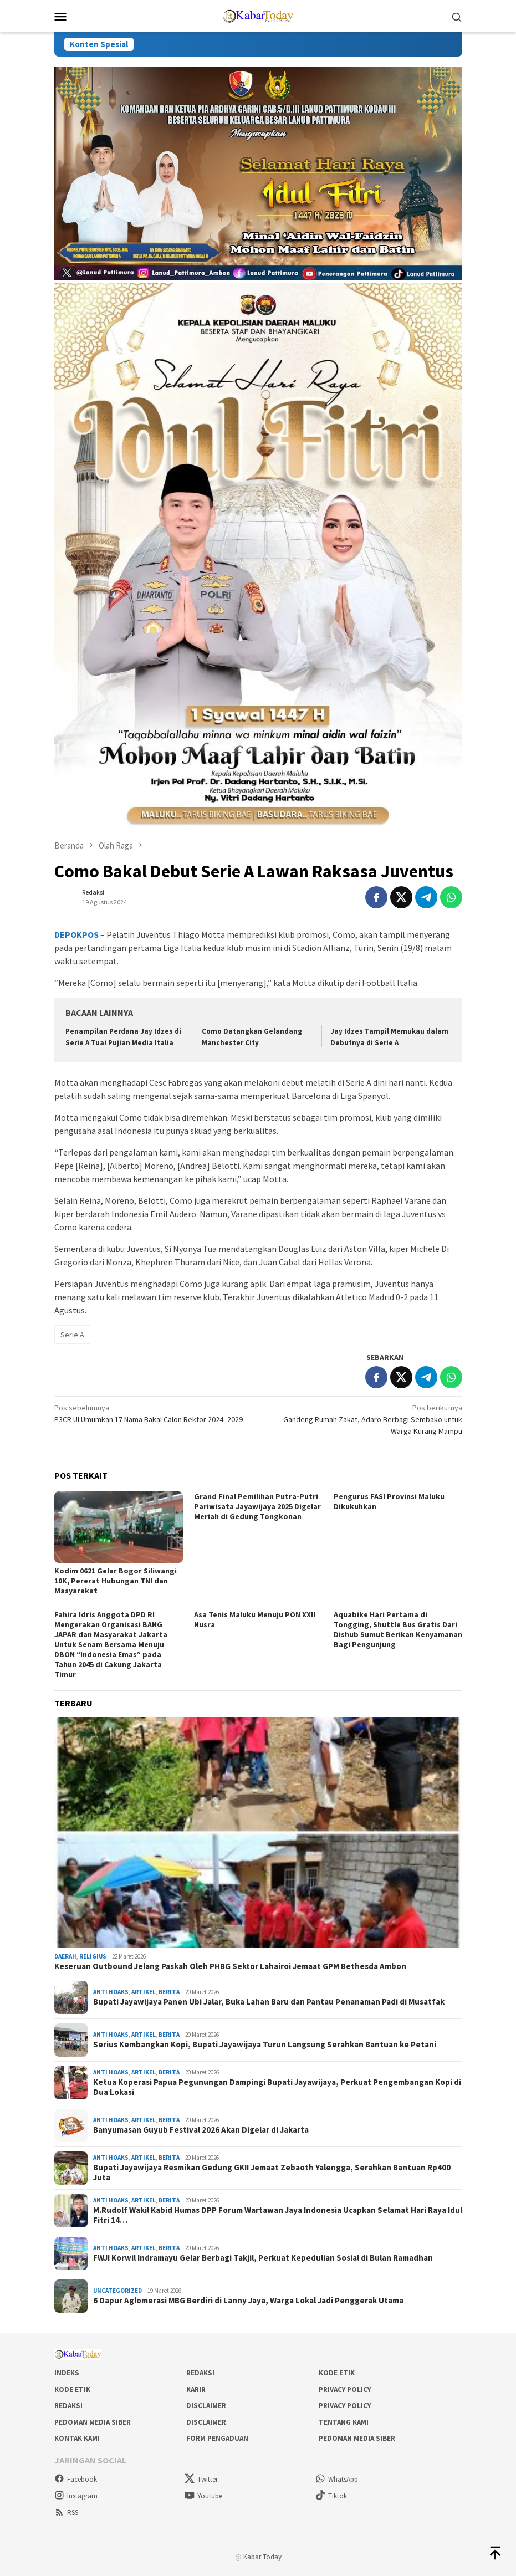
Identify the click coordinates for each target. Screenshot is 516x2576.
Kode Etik (337, 2373)
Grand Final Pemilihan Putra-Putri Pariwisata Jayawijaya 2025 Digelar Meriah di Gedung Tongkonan (257, 1506)
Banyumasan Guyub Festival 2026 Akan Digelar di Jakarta (201, 2130)
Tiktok (331, 2496)
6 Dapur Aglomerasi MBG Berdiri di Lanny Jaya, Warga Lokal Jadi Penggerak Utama (248, 2301)
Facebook (75, 2479)
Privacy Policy (345, 2389)
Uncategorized (117, 2290)
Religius (92, 1956)
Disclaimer (206, 2405)
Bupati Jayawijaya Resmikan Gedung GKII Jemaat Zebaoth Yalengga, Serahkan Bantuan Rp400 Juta (272, 2173)
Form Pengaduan (217, 2438)
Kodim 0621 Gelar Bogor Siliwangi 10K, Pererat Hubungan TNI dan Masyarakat (115, 1581)
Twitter (201, 2479)
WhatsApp (336, 2479)
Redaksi (200, 2373)
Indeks (66, 2373)
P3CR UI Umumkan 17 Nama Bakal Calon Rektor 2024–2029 (152, 1413)
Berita (169, 1992)
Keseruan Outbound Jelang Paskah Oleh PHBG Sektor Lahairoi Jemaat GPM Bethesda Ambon (230, 1966)
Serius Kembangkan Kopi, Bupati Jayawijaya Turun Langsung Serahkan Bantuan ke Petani (264, 2044)
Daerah (65, 1956)
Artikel (143, 1992)
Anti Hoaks (111, 1992)
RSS (66, 2512)
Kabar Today (262, 2557)
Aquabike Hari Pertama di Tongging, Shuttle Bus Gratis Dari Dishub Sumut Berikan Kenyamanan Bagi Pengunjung (398, 1629)
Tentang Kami (344, 2422)
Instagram (76, 2496)
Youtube (203, 2496)
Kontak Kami (77, 2438)
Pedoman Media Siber (92, 2422)
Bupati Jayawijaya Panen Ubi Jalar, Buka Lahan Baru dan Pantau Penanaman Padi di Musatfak (269, 2002)
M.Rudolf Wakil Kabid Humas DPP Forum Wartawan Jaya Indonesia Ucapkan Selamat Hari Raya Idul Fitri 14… (277, 2215)
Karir (196, 2389)
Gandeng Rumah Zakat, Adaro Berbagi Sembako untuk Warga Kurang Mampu (364, 1419)
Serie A (72, 1335)
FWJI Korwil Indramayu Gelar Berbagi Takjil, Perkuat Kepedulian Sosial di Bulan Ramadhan (263, 2258)
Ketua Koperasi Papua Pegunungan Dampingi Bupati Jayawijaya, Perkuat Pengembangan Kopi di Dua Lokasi (277, 2087)
